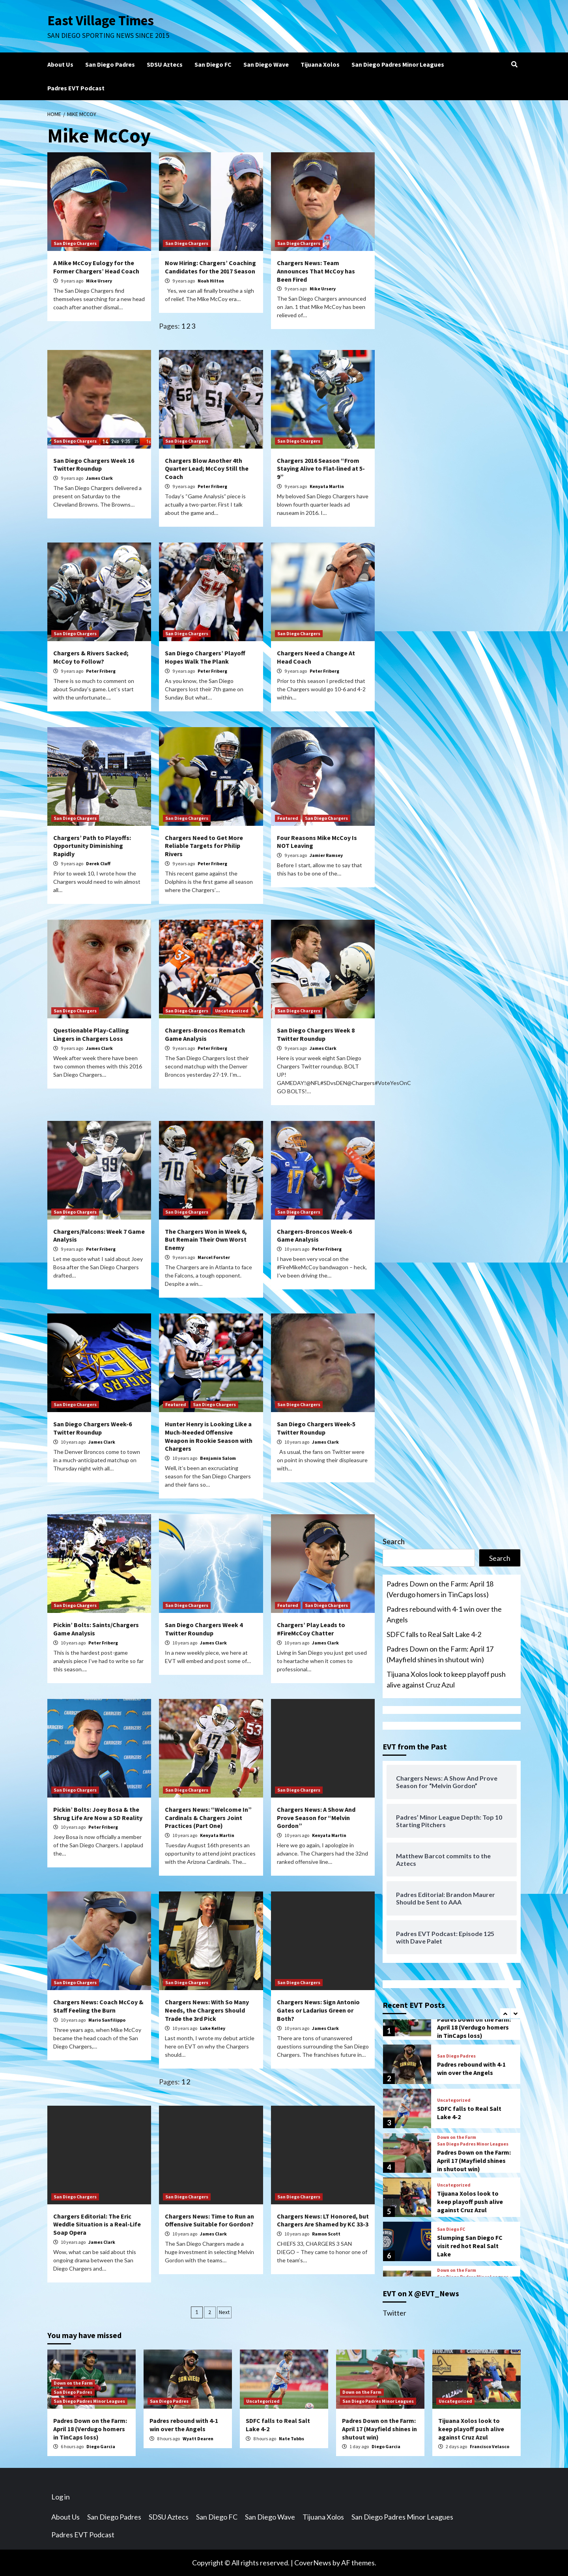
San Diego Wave (266, 64)
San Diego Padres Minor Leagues (397, 64)
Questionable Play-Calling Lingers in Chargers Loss (91, 1034)
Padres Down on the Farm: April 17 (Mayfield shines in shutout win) (440, 1654)
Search (394, 1541)
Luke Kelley (212, 2028)
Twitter (394, 2312)
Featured (287, 818)
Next (224, 2312)
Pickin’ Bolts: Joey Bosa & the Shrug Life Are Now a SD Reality (97, 1813)
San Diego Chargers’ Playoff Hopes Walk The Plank (205, 657)
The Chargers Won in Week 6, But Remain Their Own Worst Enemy (206, 1239)
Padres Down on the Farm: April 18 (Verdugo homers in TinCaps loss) (440, 1589)
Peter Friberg (212, 486)
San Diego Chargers (75, 243)
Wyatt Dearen (198, 2438)
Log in (60, 2496)
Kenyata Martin (327, 486)
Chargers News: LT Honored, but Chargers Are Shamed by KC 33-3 (323, 2220)
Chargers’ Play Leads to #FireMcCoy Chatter (311, 1629)
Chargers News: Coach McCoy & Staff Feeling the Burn (98, 2006)
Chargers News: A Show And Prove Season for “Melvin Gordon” (316, 1817)
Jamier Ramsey (326, 855)
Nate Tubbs (291, 2438)
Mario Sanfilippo (106, 2020)
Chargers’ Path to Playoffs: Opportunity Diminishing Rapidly (92, 846)
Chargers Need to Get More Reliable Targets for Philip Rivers (204, 846)
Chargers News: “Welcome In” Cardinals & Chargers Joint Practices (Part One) (208, 1817)
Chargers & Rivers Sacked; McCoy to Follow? (91, 657)
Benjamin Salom (218, 1458)
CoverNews (312, 2562)
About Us (60, 64)
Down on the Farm (456, 2137)
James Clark (99, 478)
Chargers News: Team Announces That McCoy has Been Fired (316, 271)
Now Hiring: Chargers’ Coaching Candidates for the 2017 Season (210, 267)
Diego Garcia (100, 2446)
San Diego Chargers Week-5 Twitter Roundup (316, 1428)
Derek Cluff (98, 863)
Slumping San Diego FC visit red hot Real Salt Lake (470, 2246)
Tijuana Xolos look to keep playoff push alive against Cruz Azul (446, 1679)
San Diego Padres (110, 64)
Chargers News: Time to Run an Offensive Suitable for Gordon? (209, 2220)
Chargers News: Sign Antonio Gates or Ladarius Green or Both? (318, 2010)
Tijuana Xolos (320, 64)
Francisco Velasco (489, 2446)
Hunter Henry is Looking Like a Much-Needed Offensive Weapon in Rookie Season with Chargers (208, 1436)
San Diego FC (213, 64)
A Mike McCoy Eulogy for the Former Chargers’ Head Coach (96, 267)
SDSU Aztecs (165, 64)
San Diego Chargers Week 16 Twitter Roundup (93, 464)
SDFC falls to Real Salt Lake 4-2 (434, 1634)
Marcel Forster (214, 1257)
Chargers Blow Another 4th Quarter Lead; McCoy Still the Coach (206, 468)
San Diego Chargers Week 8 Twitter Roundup (316, 1034)
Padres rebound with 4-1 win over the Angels (444, 1614)
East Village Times (101, 20)
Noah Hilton (211, 281)
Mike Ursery (99, 281)
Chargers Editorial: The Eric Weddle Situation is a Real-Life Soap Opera (97, 2224)
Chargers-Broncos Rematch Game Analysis (205, 1034)
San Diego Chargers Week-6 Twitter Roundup (92, 1428)
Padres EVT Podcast (76, 88)
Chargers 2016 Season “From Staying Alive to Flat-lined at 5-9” (321, 468)
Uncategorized (231, 1011)
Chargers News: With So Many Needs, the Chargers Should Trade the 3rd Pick (207, 2010)
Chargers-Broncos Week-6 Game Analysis (314, 1235)
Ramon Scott (326, 2234)
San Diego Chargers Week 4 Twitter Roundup (204, 1629)
